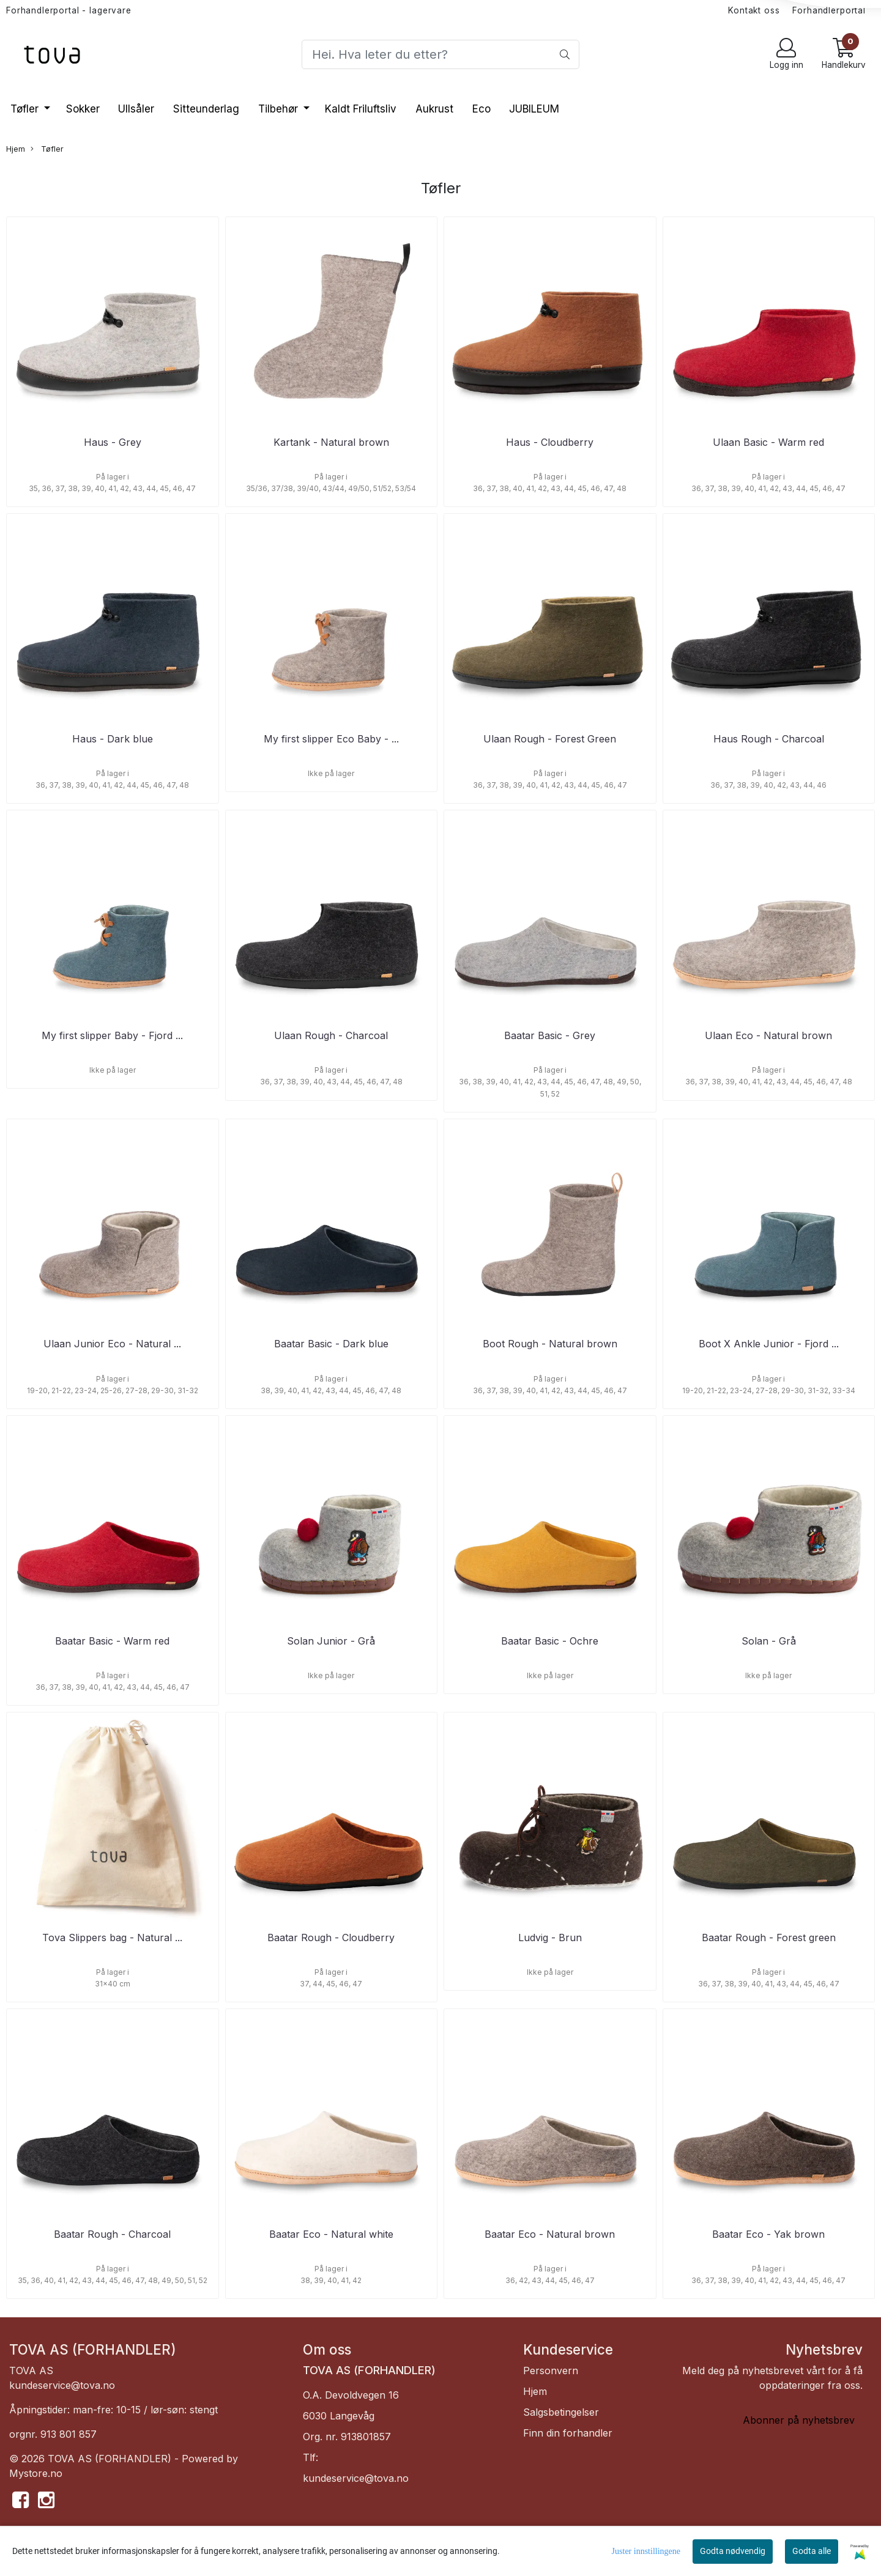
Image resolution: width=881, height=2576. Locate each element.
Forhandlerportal (829, 10)
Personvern (550, 2370)
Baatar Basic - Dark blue (331, 1344)
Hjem (15, 149)
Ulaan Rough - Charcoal (331, 1035)
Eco (481, 109)
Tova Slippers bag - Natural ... (112, 1937)
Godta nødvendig (732, 2551)
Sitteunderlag (206, 109)
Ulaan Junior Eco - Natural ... (112, 1344)
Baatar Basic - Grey (549, 1035)
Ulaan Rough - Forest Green (549, 739)
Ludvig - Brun (550, 1937)
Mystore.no (35, 2473)
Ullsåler (136, 109)
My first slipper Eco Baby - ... (331, 739)
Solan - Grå (769, 1641)
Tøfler (26, 109)
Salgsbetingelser (561, 2412)
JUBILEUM (534, 109)
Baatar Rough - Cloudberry (331, 1937)
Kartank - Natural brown (331, 442)
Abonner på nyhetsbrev (799, 2420)
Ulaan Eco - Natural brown (768, 1035)
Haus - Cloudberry (549, 442)
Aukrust (434, 109)
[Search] (440, 54)
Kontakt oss (753, 10)
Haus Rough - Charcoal (768, 739)
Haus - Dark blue (112, 739)
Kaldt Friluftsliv (360, 109)
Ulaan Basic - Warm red (768, 442)
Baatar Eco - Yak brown (768, 2234)
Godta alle (811, 2551)
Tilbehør (279, 109)
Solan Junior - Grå (331, 1641)
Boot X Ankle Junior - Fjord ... (769, 1344)
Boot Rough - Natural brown (550, 1344)
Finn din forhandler (567, 2433)
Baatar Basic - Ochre (549, 1641)
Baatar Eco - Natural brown (550, 2234)
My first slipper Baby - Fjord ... (112, 1035)
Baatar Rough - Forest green (769, 1937)
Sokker (83, 109)
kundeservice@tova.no (62, 2385)
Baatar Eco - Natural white (331, 2234)
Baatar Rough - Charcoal (112, 2234)
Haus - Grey (112, 442)
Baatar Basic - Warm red (112, 1641)
